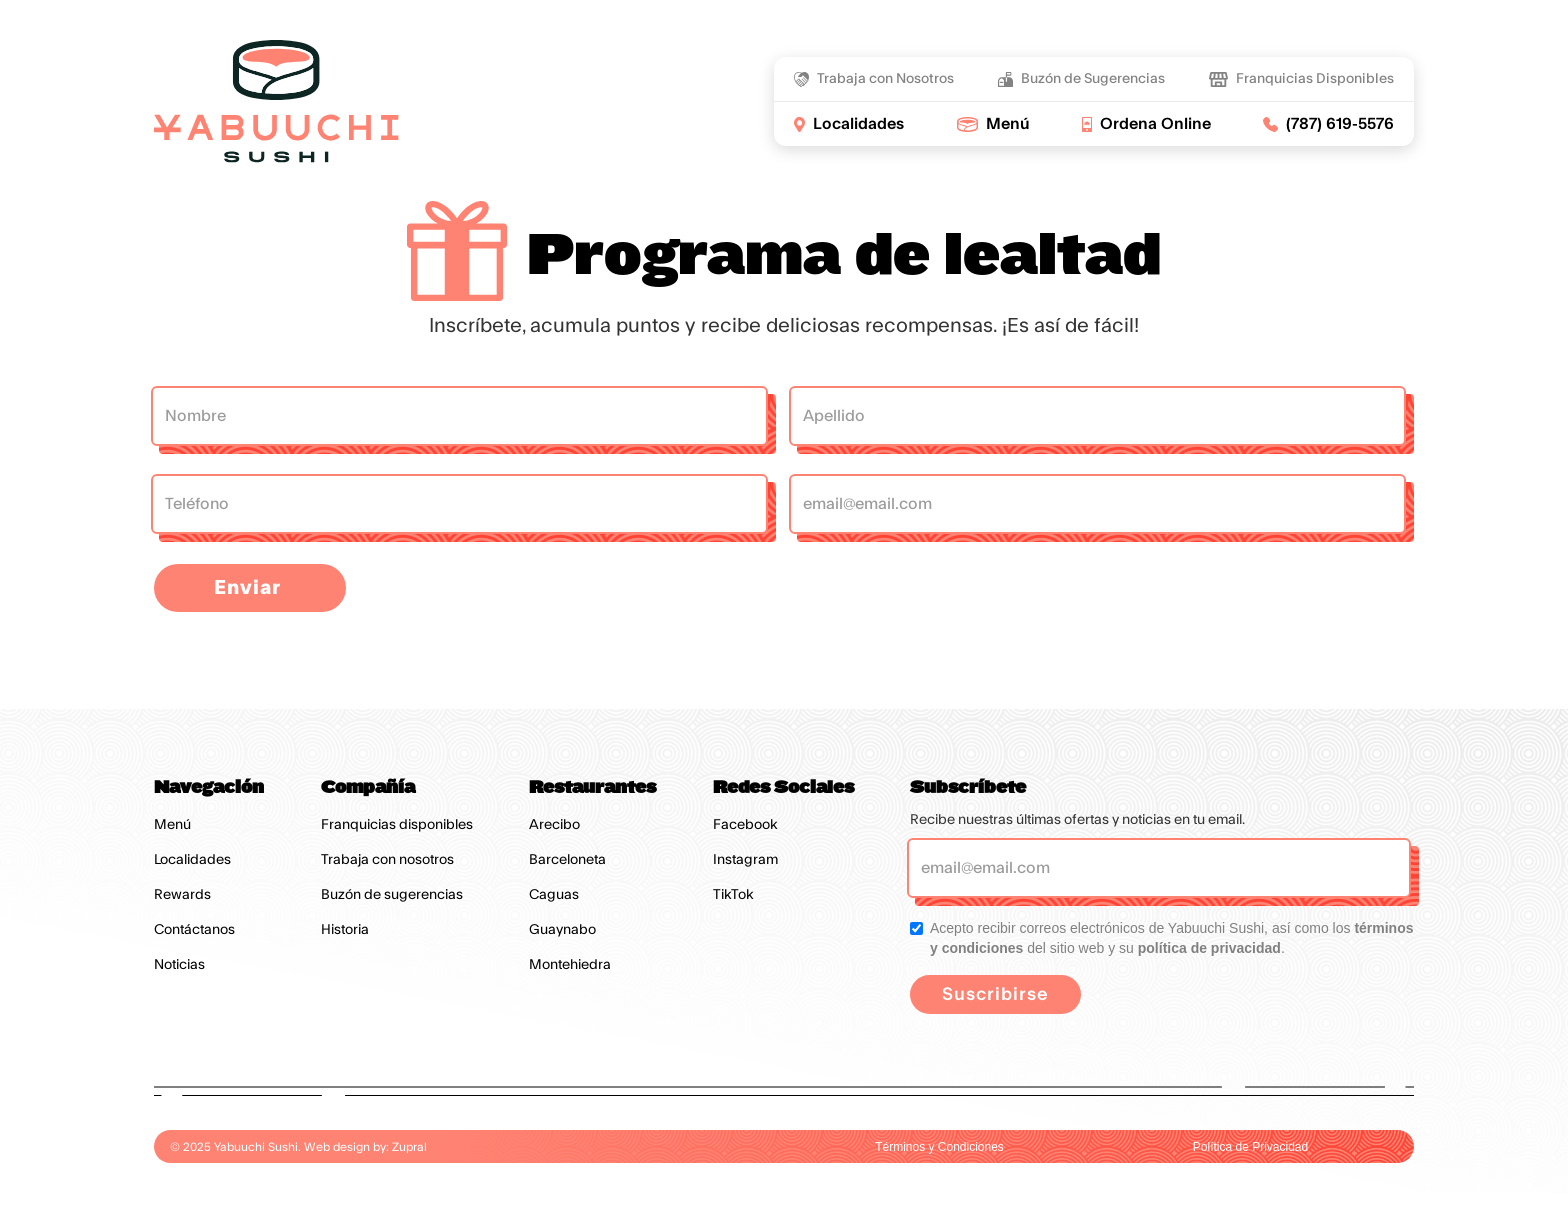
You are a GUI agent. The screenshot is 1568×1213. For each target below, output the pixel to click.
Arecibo (554, 825)
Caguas (554, 895)
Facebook (745, 825)
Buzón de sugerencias (392, 895)
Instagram (745, 860)
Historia (345, 930)
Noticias (179, 965)
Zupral (409, 1147)
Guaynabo (562, 930)
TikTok (733, 895)
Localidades (192, 860)
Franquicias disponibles (397, 825)
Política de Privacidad (1250, 1147)
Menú (172, 825)
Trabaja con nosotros (387, 860)
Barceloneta (567, 860)
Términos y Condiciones (939, 1147)
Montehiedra (570, 965)
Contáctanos (194, 930)
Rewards (182, 895)
